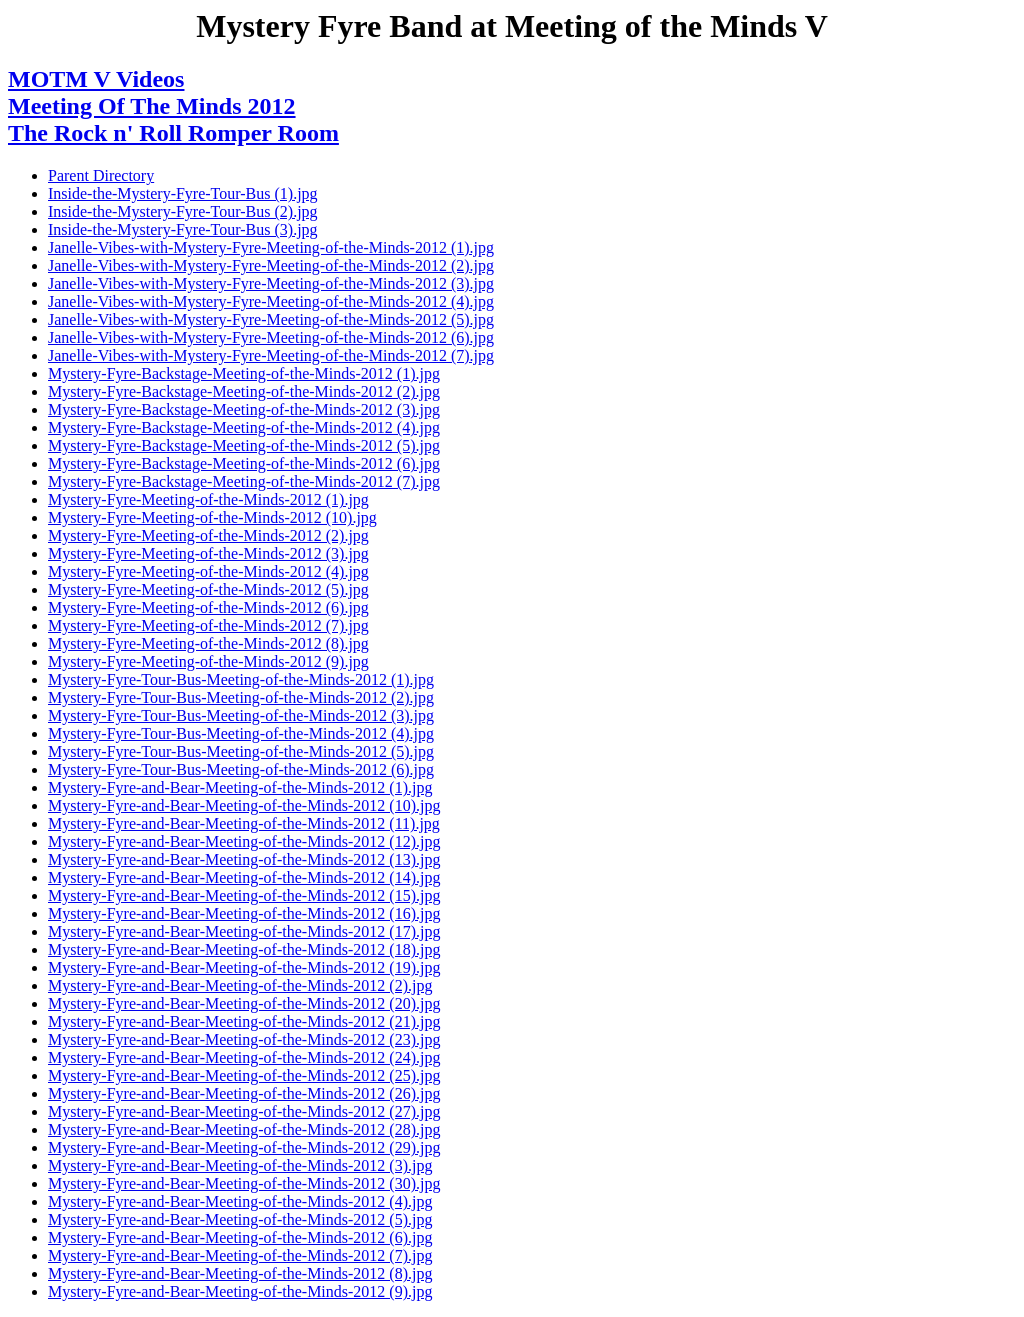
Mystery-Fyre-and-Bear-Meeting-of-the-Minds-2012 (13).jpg (244, 859)
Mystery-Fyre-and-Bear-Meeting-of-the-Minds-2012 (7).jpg (240, 1255)
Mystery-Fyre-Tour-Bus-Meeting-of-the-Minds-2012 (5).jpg (241, 751)
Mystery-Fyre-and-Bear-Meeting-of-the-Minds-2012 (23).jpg (244, 1039)
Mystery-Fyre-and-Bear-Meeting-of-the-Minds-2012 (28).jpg (244, 1129)
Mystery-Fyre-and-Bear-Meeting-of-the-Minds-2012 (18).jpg (244, 949)
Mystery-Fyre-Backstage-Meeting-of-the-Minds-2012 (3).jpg (244, 409)
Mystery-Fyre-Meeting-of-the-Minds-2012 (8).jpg (208, 643)
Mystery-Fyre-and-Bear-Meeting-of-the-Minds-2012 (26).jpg (244, 1093)
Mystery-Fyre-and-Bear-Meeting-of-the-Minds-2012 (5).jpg (240, 1219)
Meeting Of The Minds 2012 (152, 106)
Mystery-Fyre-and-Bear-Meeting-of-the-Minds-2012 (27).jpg (244, 1111)
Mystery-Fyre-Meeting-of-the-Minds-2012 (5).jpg (208, 589)
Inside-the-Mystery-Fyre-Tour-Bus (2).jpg (183, 211)
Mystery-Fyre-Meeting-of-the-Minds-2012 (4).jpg (208, 571)
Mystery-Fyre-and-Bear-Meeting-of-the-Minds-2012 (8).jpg (240, 1273)
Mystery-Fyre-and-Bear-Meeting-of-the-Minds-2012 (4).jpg (240, 1201)
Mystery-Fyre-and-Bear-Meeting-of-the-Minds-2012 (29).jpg (244, 1147)
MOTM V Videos (96, 79)
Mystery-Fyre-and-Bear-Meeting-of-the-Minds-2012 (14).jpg (244, 877)
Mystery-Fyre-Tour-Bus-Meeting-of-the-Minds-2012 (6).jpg (241, 769)
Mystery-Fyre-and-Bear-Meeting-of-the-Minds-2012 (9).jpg (240, 1291)
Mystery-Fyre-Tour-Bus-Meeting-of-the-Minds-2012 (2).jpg (241, 697)
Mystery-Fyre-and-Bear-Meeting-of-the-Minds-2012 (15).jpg (244, 895)
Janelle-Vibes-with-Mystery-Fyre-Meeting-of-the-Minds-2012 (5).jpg (271, 319)
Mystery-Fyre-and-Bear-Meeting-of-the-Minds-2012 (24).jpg (244, 1057)
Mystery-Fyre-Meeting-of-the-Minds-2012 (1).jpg (208, 499)
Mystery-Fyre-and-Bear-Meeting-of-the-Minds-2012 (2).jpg (240, 985)
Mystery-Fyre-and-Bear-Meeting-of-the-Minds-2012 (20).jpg (244, 1003)
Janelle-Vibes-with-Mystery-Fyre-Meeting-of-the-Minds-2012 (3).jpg (271, 283)
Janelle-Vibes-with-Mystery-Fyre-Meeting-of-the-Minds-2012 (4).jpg (271, 301)
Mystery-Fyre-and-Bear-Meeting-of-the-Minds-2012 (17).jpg (244, 931)
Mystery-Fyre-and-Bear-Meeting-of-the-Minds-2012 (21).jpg (244, 1021)
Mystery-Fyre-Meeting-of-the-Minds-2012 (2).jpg (208, 535)
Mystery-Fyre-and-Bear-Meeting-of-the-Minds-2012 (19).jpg (244, 967)
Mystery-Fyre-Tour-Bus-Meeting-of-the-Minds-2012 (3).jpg (241, 715)
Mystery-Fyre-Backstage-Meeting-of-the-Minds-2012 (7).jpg (244, 481)
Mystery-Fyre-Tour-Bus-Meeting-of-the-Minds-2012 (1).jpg (241, 679)
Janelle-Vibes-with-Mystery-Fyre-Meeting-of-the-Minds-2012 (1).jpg (271, 247)
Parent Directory (101, 175)
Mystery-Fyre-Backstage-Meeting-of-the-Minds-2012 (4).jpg (244, 427)
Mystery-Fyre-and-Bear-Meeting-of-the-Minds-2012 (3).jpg (240, 1165)
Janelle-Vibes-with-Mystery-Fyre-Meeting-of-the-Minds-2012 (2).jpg (271, 265)
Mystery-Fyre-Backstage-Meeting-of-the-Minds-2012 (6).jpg (244, 463)
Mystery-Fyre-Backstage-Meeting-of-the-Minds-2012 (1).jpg (244, 373)
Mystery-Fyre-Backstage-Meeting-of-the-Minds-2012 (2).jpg (244, 391)
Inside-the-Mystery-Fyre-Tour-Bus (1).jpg (183, 193)
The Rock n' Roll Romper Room (173, 133)
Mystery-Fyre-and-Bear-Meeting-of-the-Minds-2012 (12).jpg (244, 841)
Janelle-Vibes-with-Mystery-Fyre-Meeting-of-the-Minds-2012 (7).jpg (271, 355)
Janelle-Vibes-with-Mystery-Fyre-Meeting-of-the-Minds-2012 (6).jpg (271, 337)
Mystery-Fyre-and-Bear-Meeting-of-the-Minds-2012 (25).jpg (244, 1075)
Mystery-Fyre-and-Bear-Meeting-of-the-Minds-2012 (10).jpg (244, 805)
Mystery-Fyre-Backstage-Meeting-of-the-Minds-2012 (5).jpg (244, 445)
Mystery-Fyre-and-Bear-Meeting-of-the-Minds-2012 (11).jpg (244, 823)
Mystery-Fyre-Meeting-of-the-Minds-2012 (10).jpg (212, 517)
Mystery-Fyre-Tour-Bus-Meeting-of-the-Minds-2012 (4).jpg (241, 733)
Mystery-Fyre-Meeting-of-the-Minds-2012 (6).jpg (208, 607)
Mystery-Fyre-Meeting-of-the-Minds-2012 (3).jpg (208, 553)
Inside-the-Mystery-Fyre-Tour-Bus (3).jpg (183, 229)
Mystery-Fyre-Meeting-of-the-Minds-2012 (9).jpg (208, 661)
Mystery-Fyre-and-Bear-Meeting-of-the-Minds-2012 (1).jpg (240, 787)
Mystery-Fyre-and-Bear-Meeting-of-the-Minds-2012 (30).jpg (244, 1183)
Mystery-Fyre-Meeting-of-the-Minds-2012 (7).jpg (208, 625)
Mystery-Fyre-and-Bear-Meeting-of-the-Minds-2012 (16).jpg (244, 913)
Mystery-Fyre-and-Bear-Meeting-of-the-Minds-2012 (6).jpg (240, 1237)
